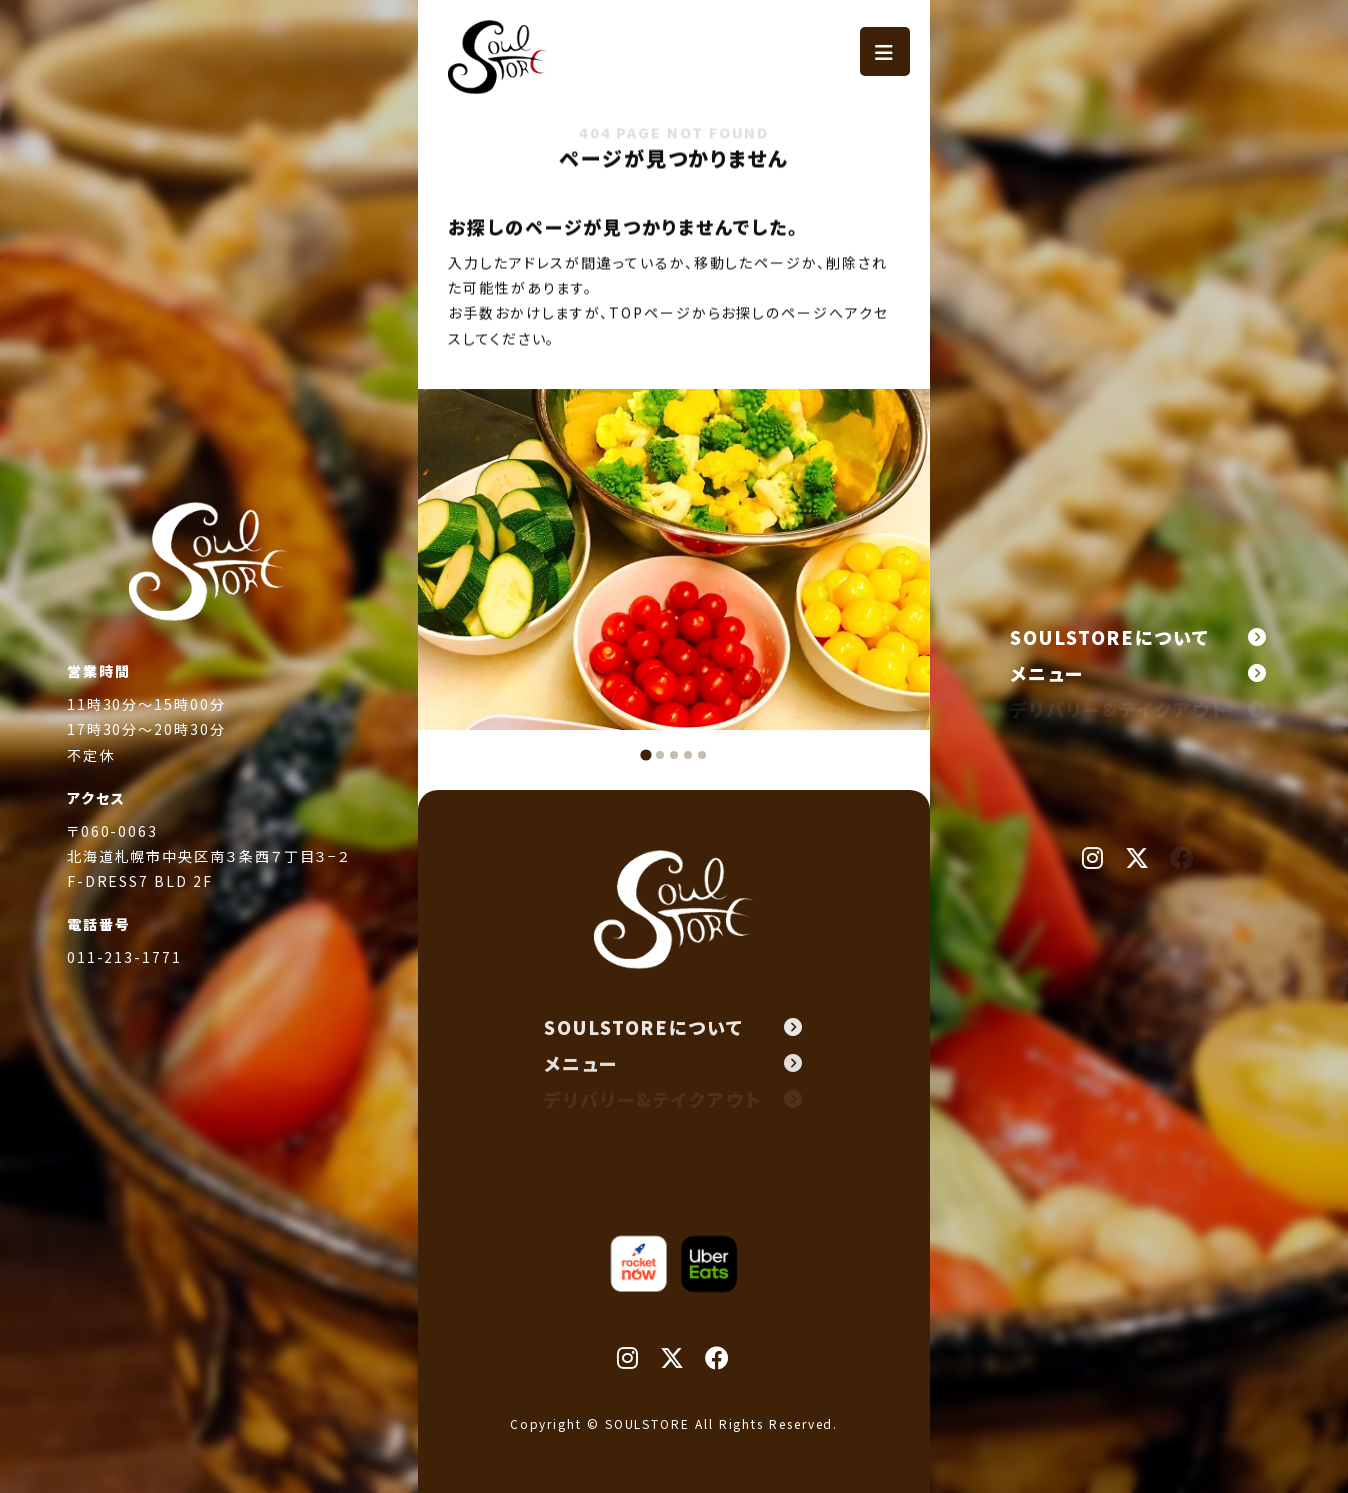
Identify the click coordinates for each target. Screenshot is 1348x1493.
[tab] (645, 754)
